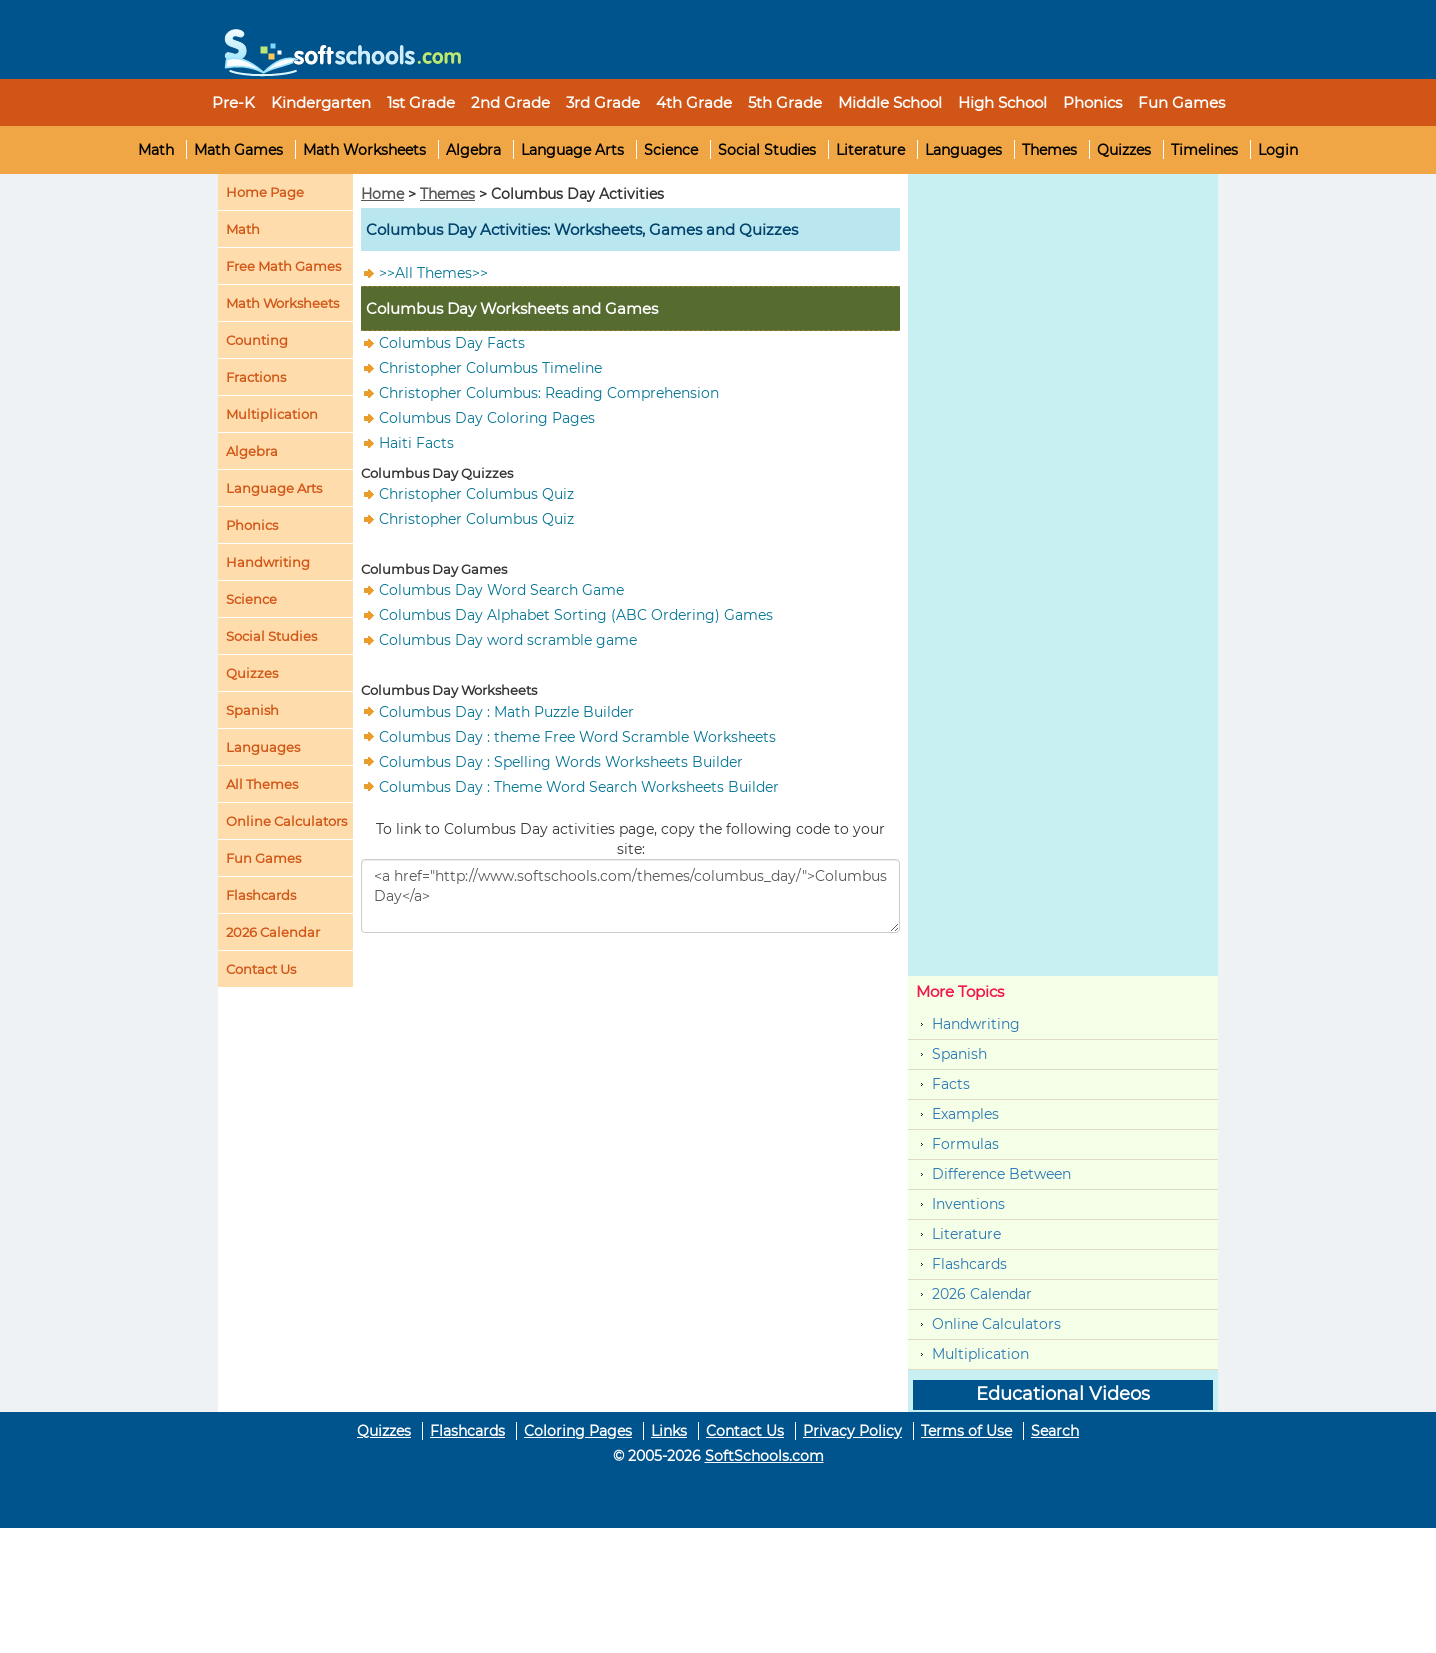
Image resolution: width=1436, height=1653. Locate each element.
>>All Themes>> (433, 273)
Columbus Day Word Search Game (501, 590)
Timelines (1204, 150)
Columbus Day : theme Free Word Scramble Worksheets (577, 736)
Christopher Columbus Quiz (476, 494)
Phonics (252, 525)
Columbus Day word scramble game (508, 640)
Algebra (473, 150)
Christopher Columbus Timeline (490, 368)
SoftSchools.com (764, 1456)
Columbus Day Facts (452, 343)
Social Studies (767, 150)
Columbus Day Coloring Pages (487, 418)
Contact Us (745, 1431)
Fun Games (1181, 102)
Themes (1049, 150)
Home (382, 194)
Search (1055, 1431)
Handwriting (268, 562)
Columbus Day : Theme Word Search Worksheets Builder (579, 786)
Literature (870, 150)
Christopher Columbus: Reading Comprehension (549, 393)
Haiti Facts (416, 443)
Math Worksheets (364, 150)
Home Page (265, 192)
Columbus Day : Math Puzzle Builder (506, 711)
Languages (963, 150)
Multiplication (272, 414)
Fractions (256, 377)
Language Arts (572, 150)
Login (1278, 150)
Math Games (238, 150)
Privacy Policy (852, 1431)
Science (671, 150)
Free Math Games (283, 266)
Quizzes (1124, 150)
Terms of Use (966, 1431)
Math (156, 150)
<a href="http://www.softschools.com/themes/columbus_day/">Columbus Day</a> (630, 896)
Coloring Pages (578, 1431)
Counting (257, 340)
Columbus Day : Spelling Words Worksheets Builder (561, 761)
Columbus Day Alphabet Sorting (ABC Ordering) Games (576, 615)
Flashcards (969, 1264)
